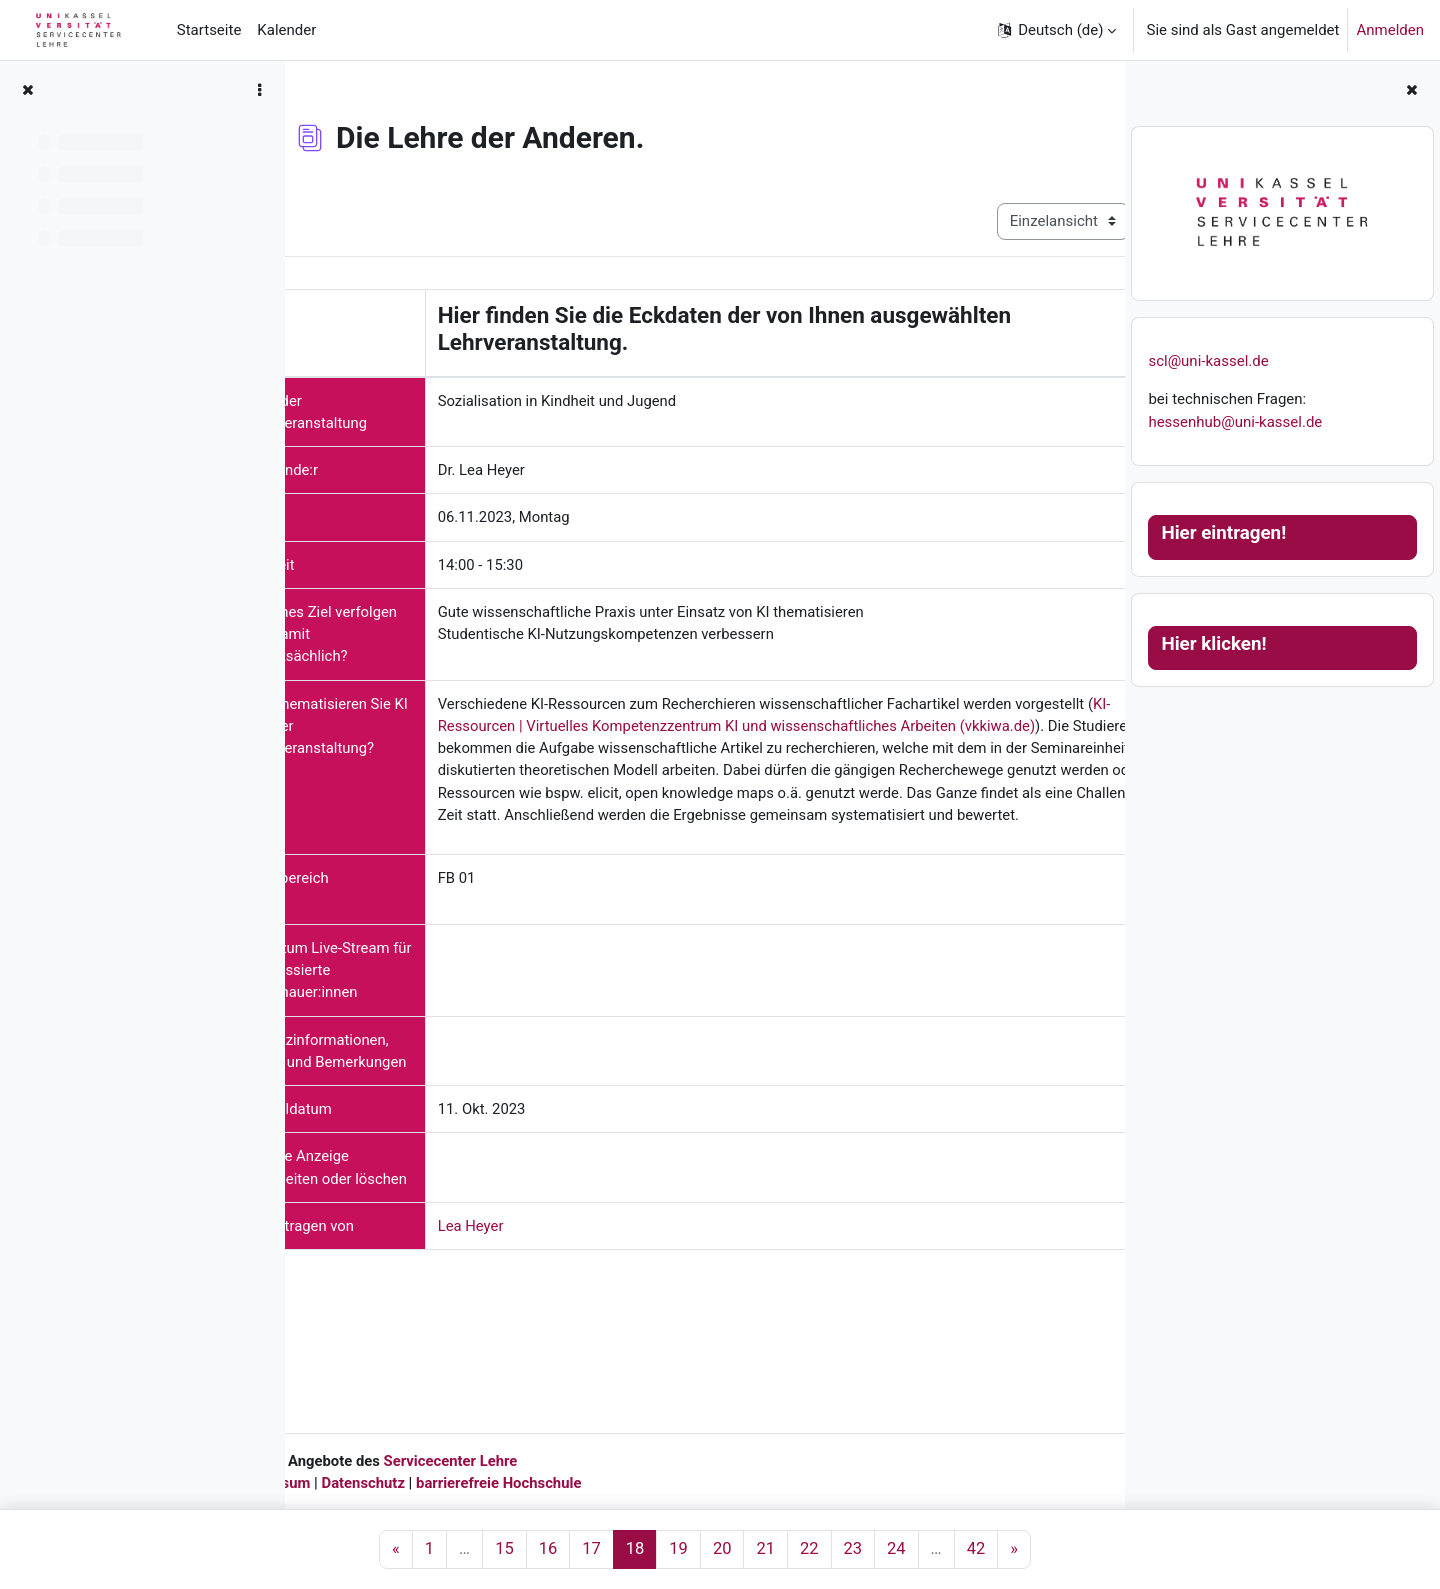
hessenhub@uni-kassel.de (1235, 422)
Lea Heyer (537, 1344)
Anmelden (1390, 30)
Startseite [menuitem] (209, 30)
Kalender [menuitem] (286, 30)
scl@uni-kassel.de (1208, 361)
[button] (1056, 30)
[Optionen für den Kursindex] (259, 90)
